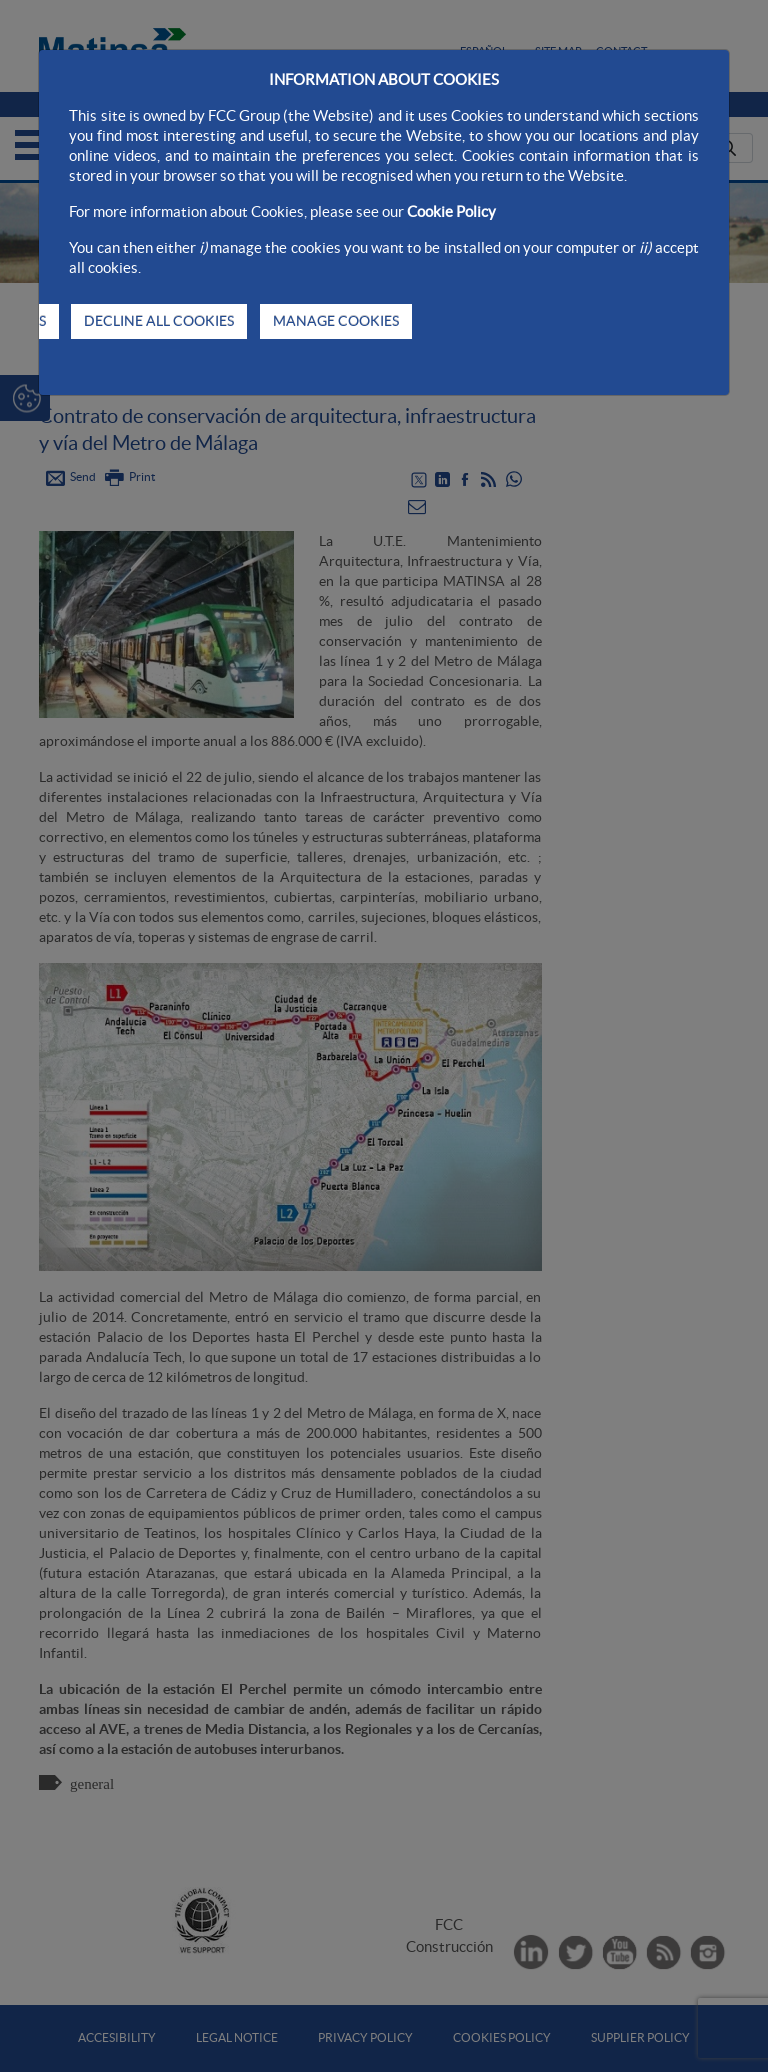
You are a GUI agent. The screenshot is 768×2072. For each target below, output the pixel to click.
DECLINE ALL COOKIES (159, 321)
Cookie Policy (451, 211)
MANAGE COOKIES (336, 321)
